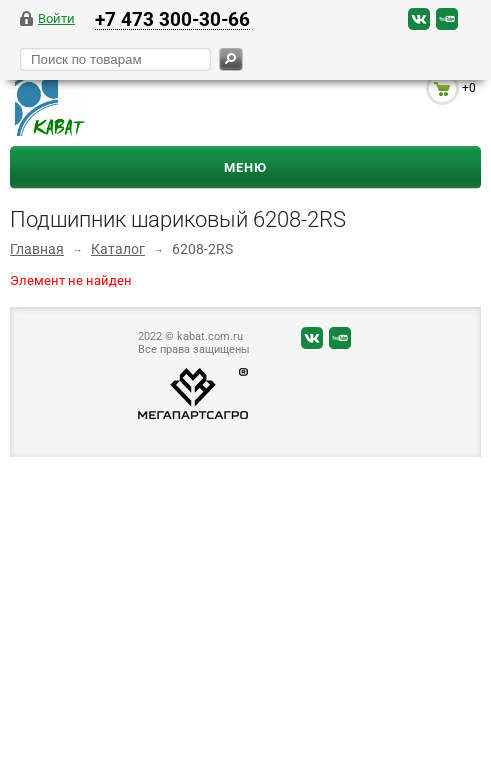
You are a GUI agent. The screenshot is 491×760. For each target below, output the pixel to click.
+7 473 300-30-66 (172, 19)
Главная (37, 249)
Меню (245, 167)
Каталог (118, 249)
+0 (469, 88)
